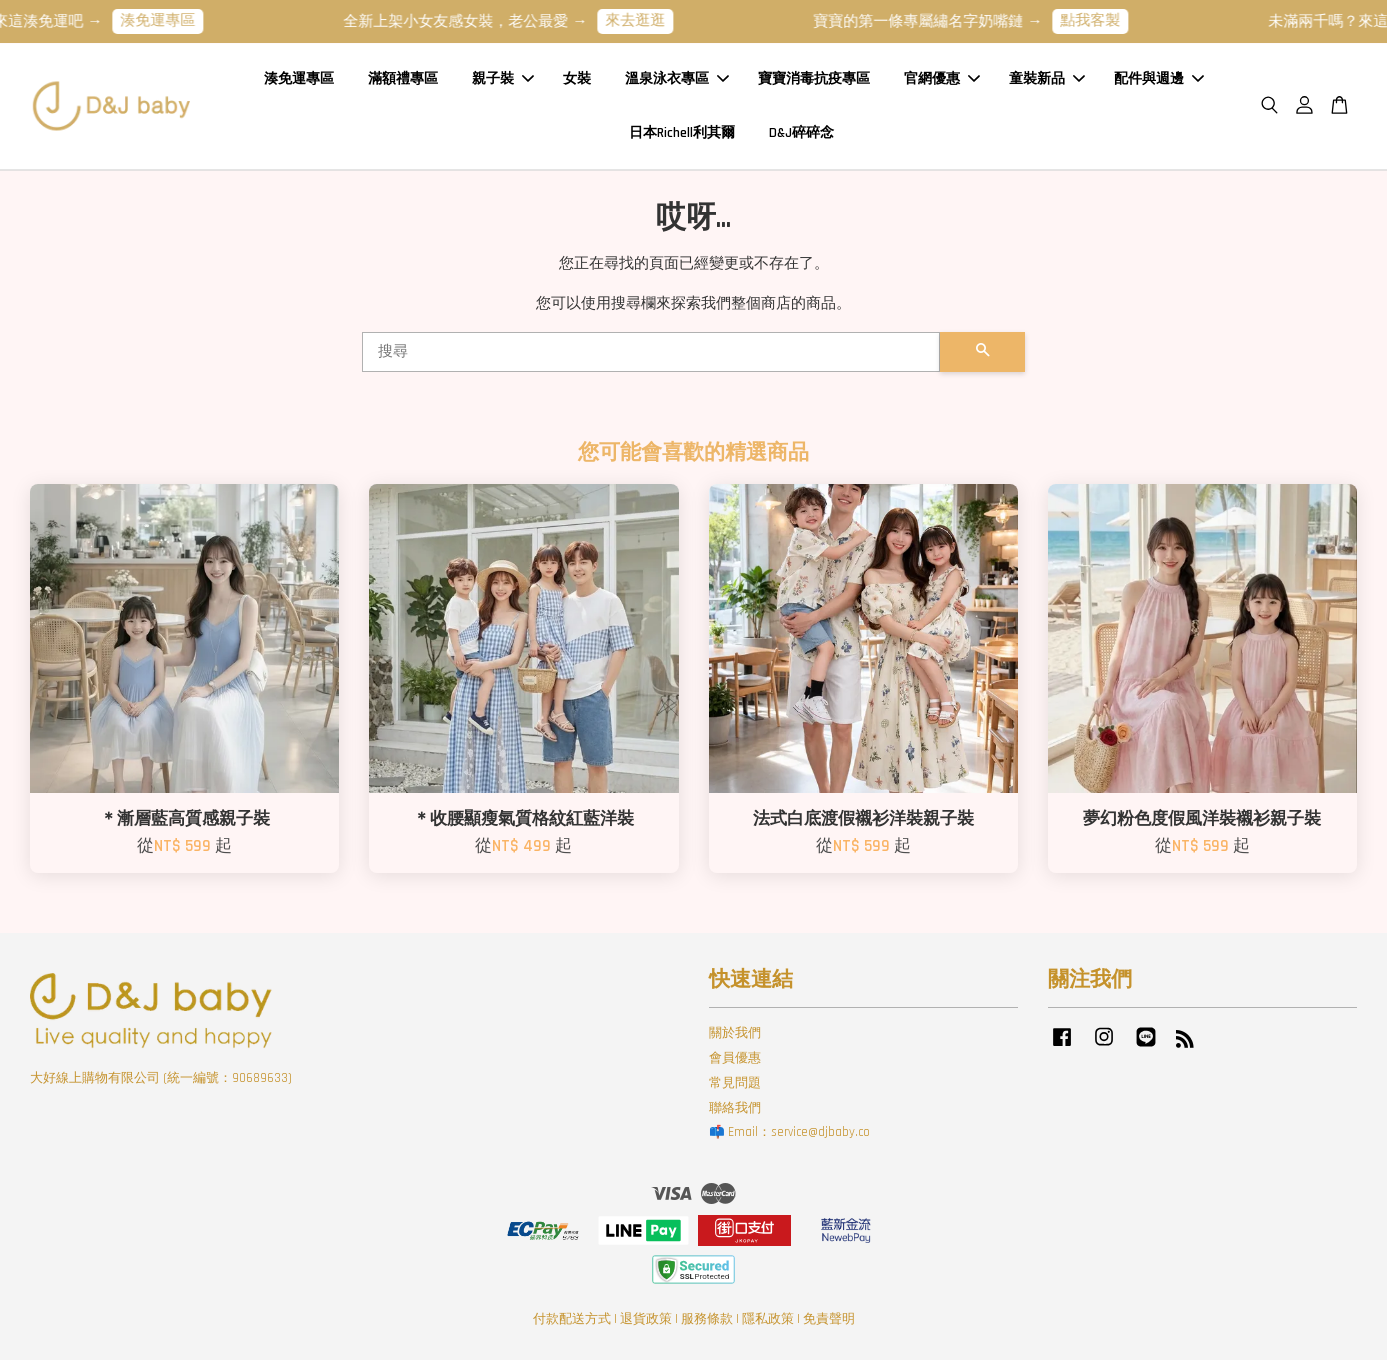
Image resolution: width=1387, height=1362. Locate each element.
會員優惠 (735, 1059)
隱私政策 (768, 1320)
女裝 (577, 79)
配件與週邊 (1159, 79)
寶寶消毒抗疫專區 (814, 79)
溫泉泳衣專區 (677, 79)
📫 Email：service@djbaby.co (789, 1134)
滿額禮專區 (403, 79)
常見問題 (735, 1084)
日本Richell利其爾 (682, 133)
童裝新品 (1047, 79)
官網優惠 (942, 79)
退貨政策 (646, 1320)
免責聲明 (829, 1320)
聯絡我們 (735, 1109)
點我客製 (1107, 20)
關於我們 (735, 1034)
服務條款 (707, 1320)
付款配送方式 (572, 1320)
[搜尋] (651, 353)
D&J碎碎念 (801, 133)
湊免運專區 (174, 20)
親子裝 (503, 79)
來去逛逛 (652, 20)
